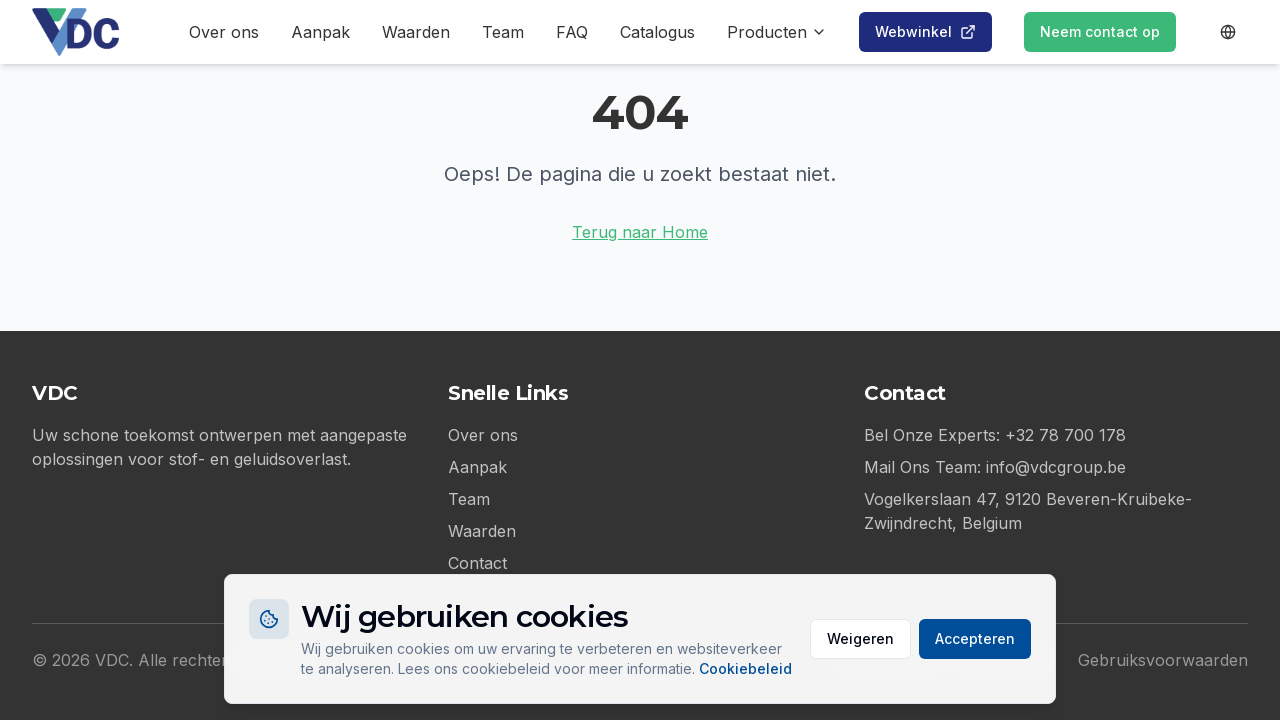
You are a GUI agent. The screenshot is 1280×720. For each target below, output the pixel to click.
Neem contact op (1100, 31)
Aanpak (320, 32)
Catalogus (657, 32)
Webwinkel (925, 31)
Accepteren (975, 638)
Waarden (416, 32)
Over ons (224, 32)
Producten (777, 32)
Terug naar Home (640, 232)
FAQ (572, 32)
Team (503, 32)
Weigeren (860, 638)
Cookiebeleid (745, 668)
